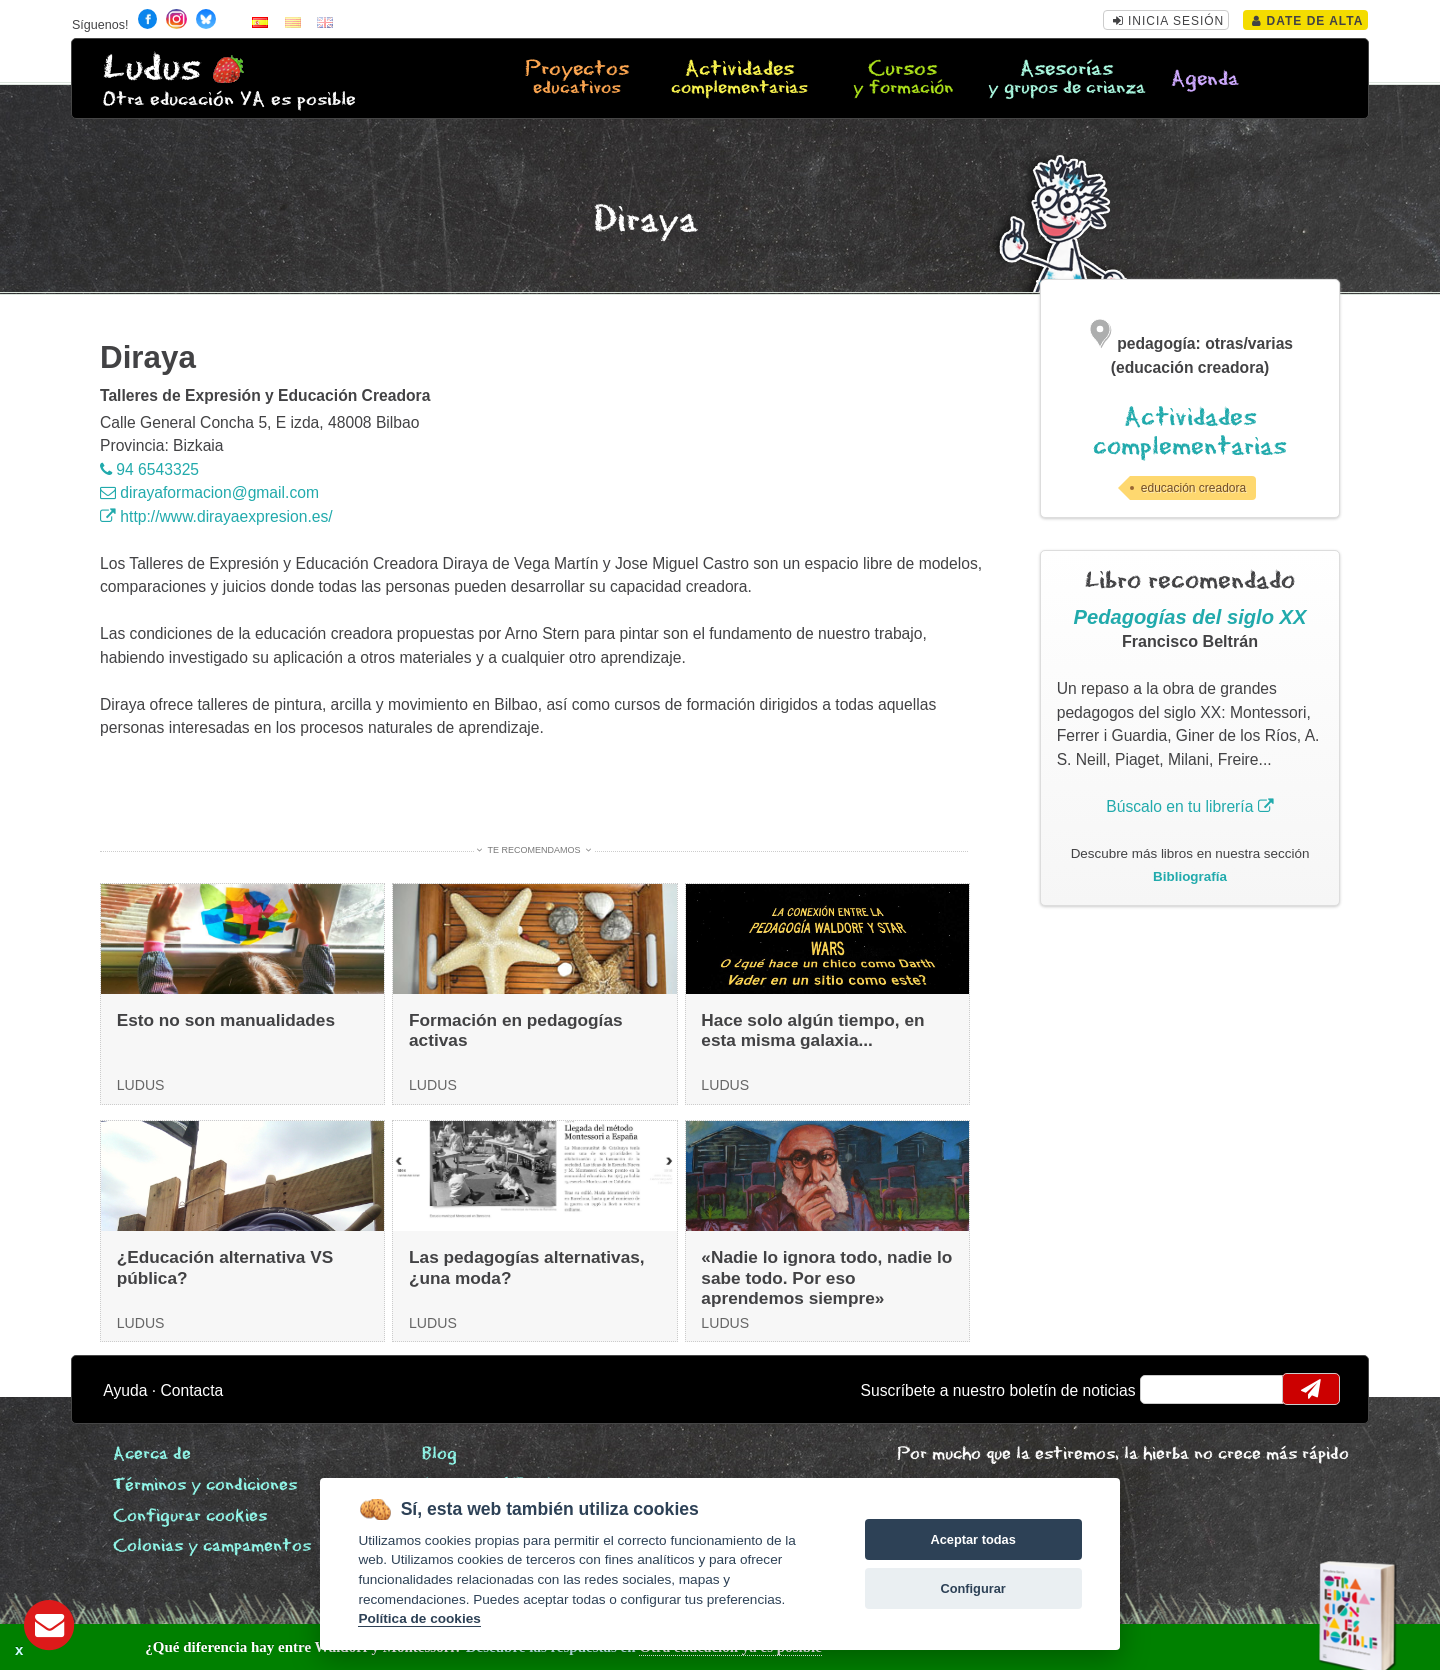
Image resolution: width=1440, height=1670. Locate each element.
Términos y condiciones (205, 1485)
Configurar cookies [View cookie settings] (190, 1516)
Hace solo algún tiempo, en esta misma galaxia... (812, 1030)
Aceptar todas (972, 1539)
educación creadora (1193, 488)
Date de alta (1307, 21)
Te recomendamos (534, 850)
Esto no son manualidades (226, 1020)
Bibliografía (1190, 876)
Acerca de (152, 1454)
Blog (439, 1454)
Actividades (740, 79)
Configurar (972, 1588)
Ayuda (125, 1390)
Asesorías (1066, 79)
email (1168, 1389)
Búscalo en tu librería (1189, 806)
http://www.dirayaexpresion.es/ (216, 516)
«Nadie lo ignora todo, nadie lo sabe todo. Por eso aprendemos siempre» (826, 1277)
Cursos (902, 79)
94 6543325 (149, 469)
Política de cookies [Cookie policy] (419, 1618)
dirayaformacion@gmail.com (209, 492)
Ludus (152, 68)
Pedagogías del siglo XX (1190, 617)
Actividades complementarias (1190, 432)
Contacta (192, 1390)
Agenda (1205, 79)
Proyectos (577, 79)
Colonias (212, 1546)
